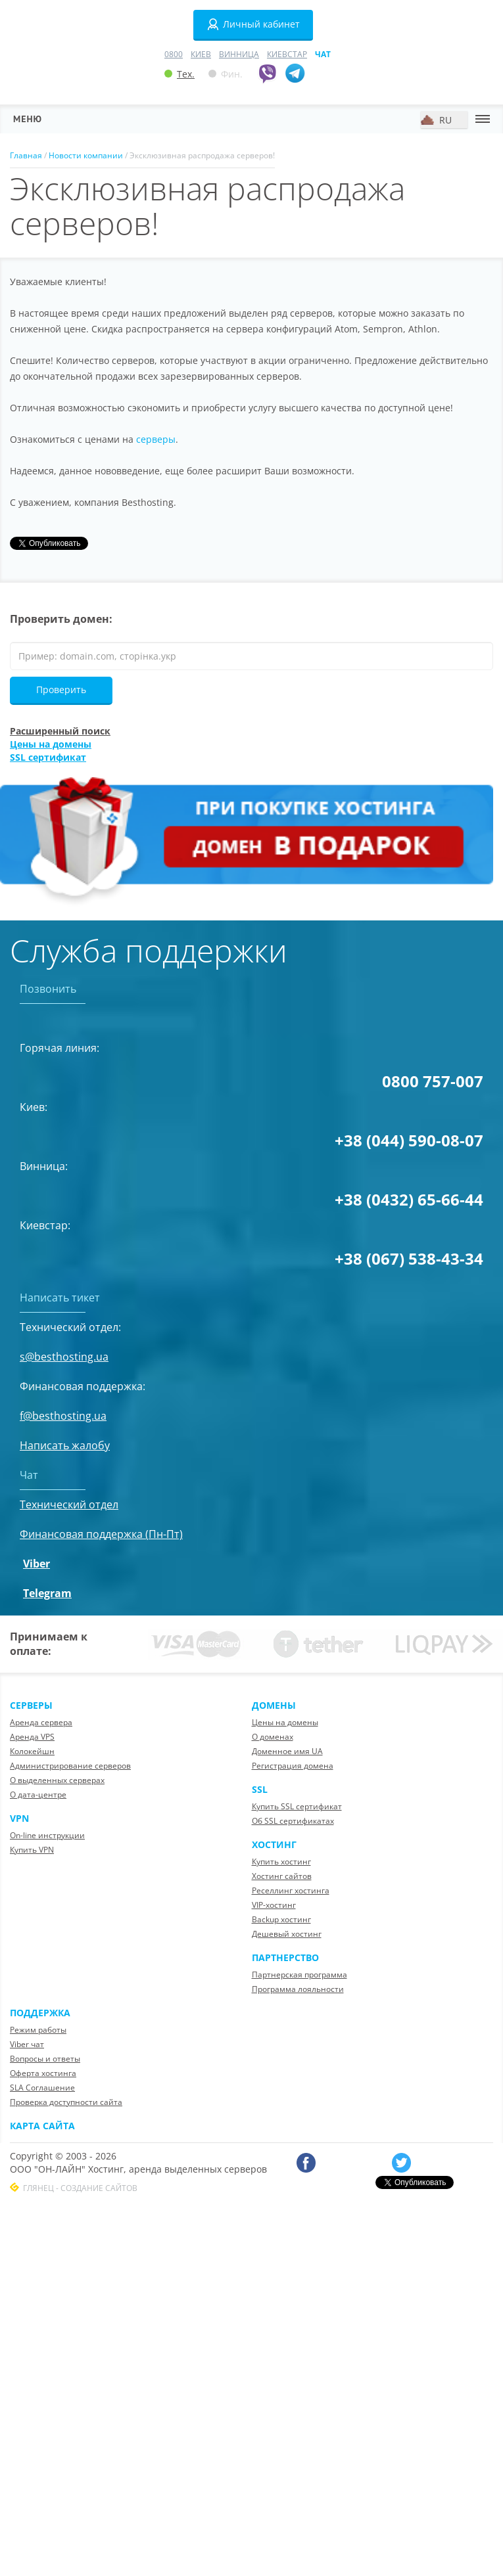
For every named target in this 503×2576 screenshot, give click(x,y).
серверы (156, 439)
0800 (173, 54)
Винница (239, 54)
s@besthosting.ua (64, 1356)
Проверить (61, 689)
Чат (323, 54)
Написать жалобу (65, 1445)
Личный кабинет (253, 24)
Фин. (225, 74)
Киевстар (287, 54)
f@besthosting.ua (63, 1416)
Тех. (179, 74)
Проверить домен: (61, 619)
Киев (201, 54)
